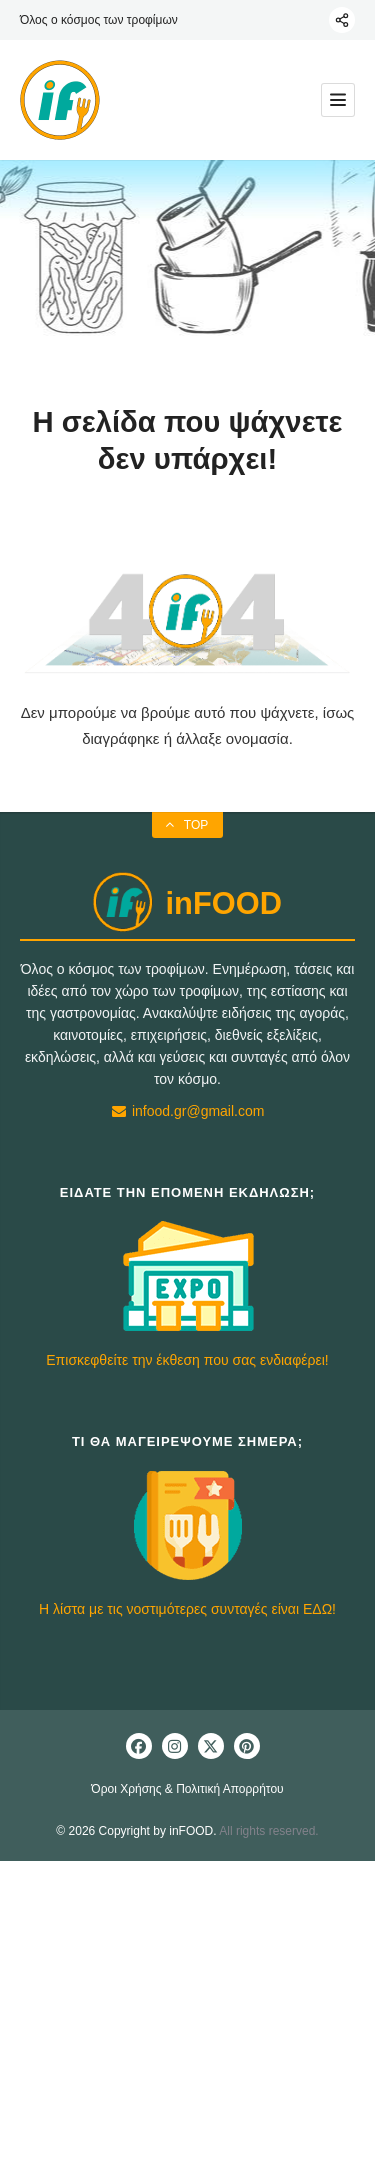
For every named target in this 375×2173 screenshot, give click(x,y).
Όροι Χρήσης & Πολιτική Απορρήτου (187, 1789)
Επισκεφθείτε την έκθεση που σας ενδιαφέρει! (187, 1360)
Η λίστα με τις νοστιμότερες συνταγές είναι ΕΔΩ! (187, 1609)
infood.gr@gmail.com (188, 1111)
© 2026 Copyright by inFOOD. (136, 1831)
